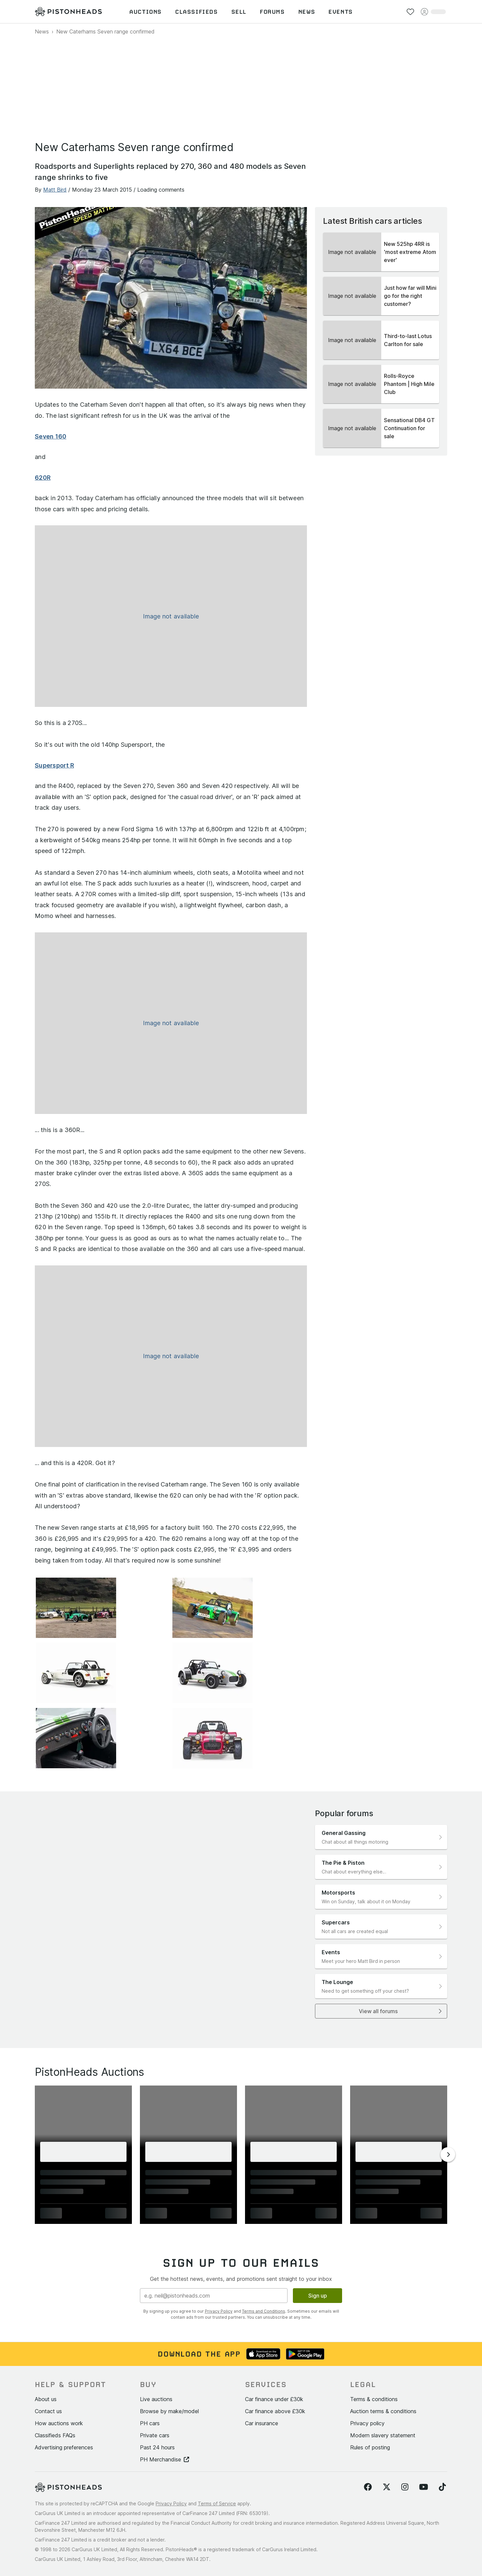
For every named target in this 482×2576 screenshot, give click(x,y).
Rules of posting (370, 2447)
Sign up (317, 2295)
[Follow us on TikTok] (442, 2487)
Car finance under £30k (274, 2399)
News (42, 31)
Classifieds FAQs (55, 2435)
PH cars (150, 2423)
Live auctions (156, 2399)
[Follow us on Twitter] (386, 2487)
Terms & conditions (374, 2399)
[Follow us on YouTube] (423, 2487)
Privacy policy (367, 2423)
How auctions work (59, 2423)
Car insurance (261, 2423)
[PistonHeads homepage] (68, 11)
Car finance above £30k (275, 2411)
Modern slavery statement (382, 2435)
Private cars (154, 2435)
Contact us (48, 2411)
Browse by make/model (169, 2411)
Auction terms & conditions (383, 2411)
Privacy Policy (219, 2311)
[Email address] (214, 2295)
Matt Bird (55, 189)
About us (46, 2399)
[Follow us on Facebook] (368, 2487)
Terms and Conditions (263, 2311)
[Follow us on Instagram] (405, 2487)
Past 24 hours (157, 2447)
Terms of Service (217, 2503)
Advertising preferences (64, 2447)
